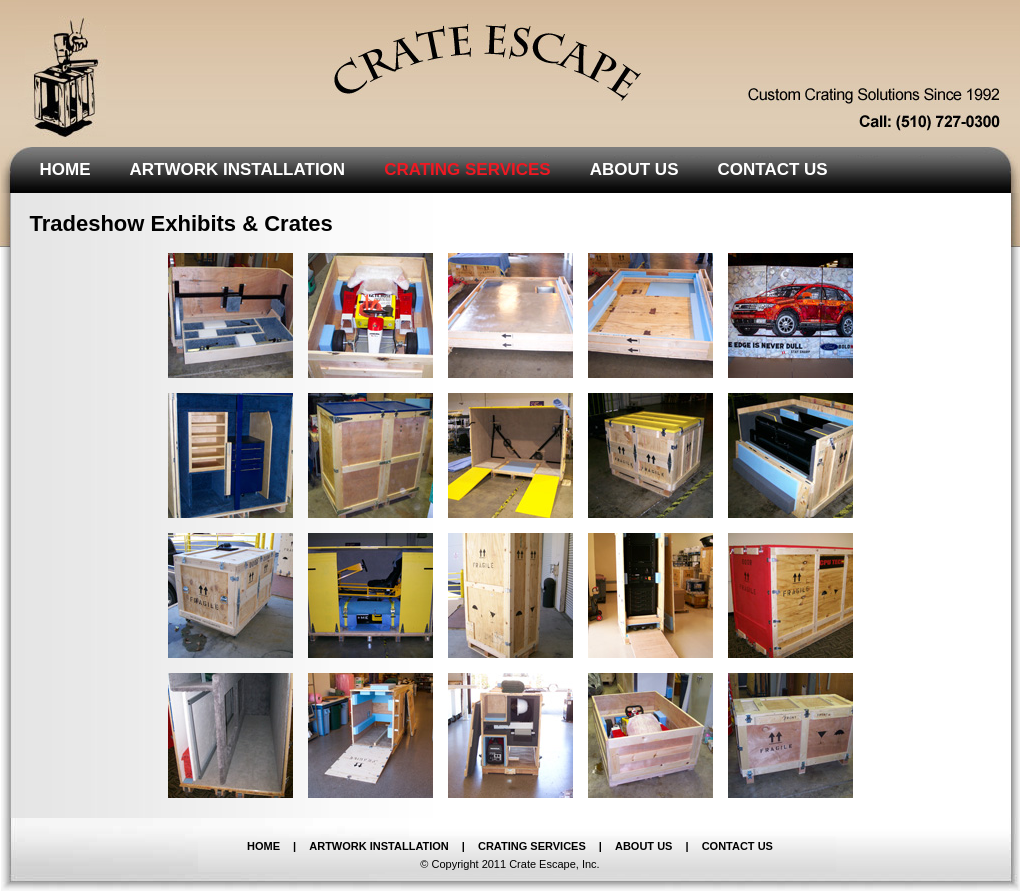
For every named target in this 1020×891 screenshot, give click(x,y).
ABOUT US (643, 846)
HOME (263, 846)
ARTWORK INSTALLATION (379, 846)
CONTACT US (737, 846)
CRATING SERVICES (532, 846)
